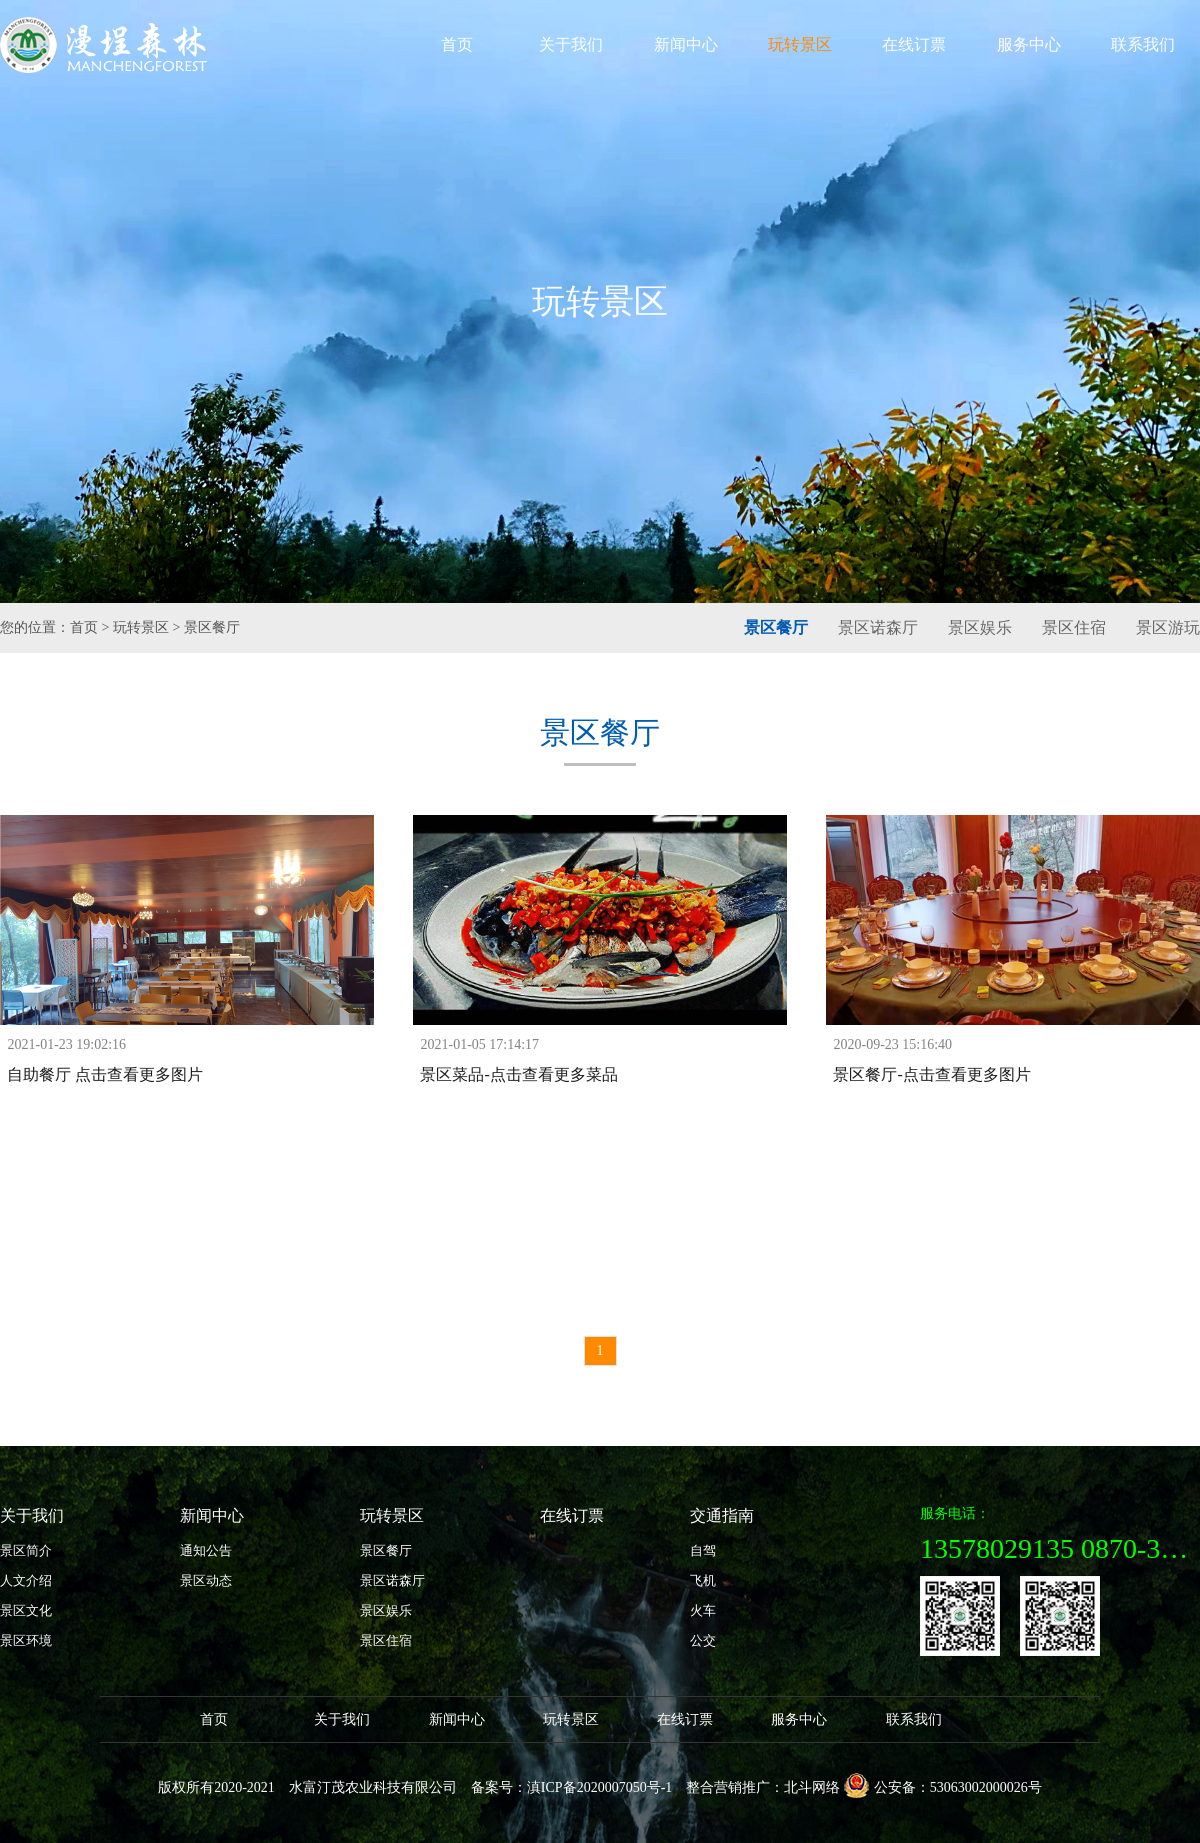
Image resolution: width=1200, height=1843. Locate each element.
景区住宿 (1074, 627)
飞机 (703, 1580)
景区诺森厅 (878, 627)
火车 (703, 1610)
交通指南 (722, 1515)
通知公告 (206, 1550)
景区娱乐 (980, 627)
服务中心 (1029, 44)
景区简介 (26, 1550)
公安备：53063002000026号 (943, 1785)
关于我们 (571, 44)
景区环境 (26, 1640)
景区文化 (26, 1610)
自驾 (703, 1550)
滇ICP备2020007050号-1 (599, 1787)
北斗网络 (812, 1787)
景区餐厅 (212, 627)
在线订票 (914, 44)
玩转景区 (800, 44)
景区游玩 (1168, 627)
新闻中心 (686, 44)
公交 (703, 1640)
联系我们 (1143, 44)
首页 (457, 44)
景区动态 (206, 1580)
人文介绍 (26, 1580)
